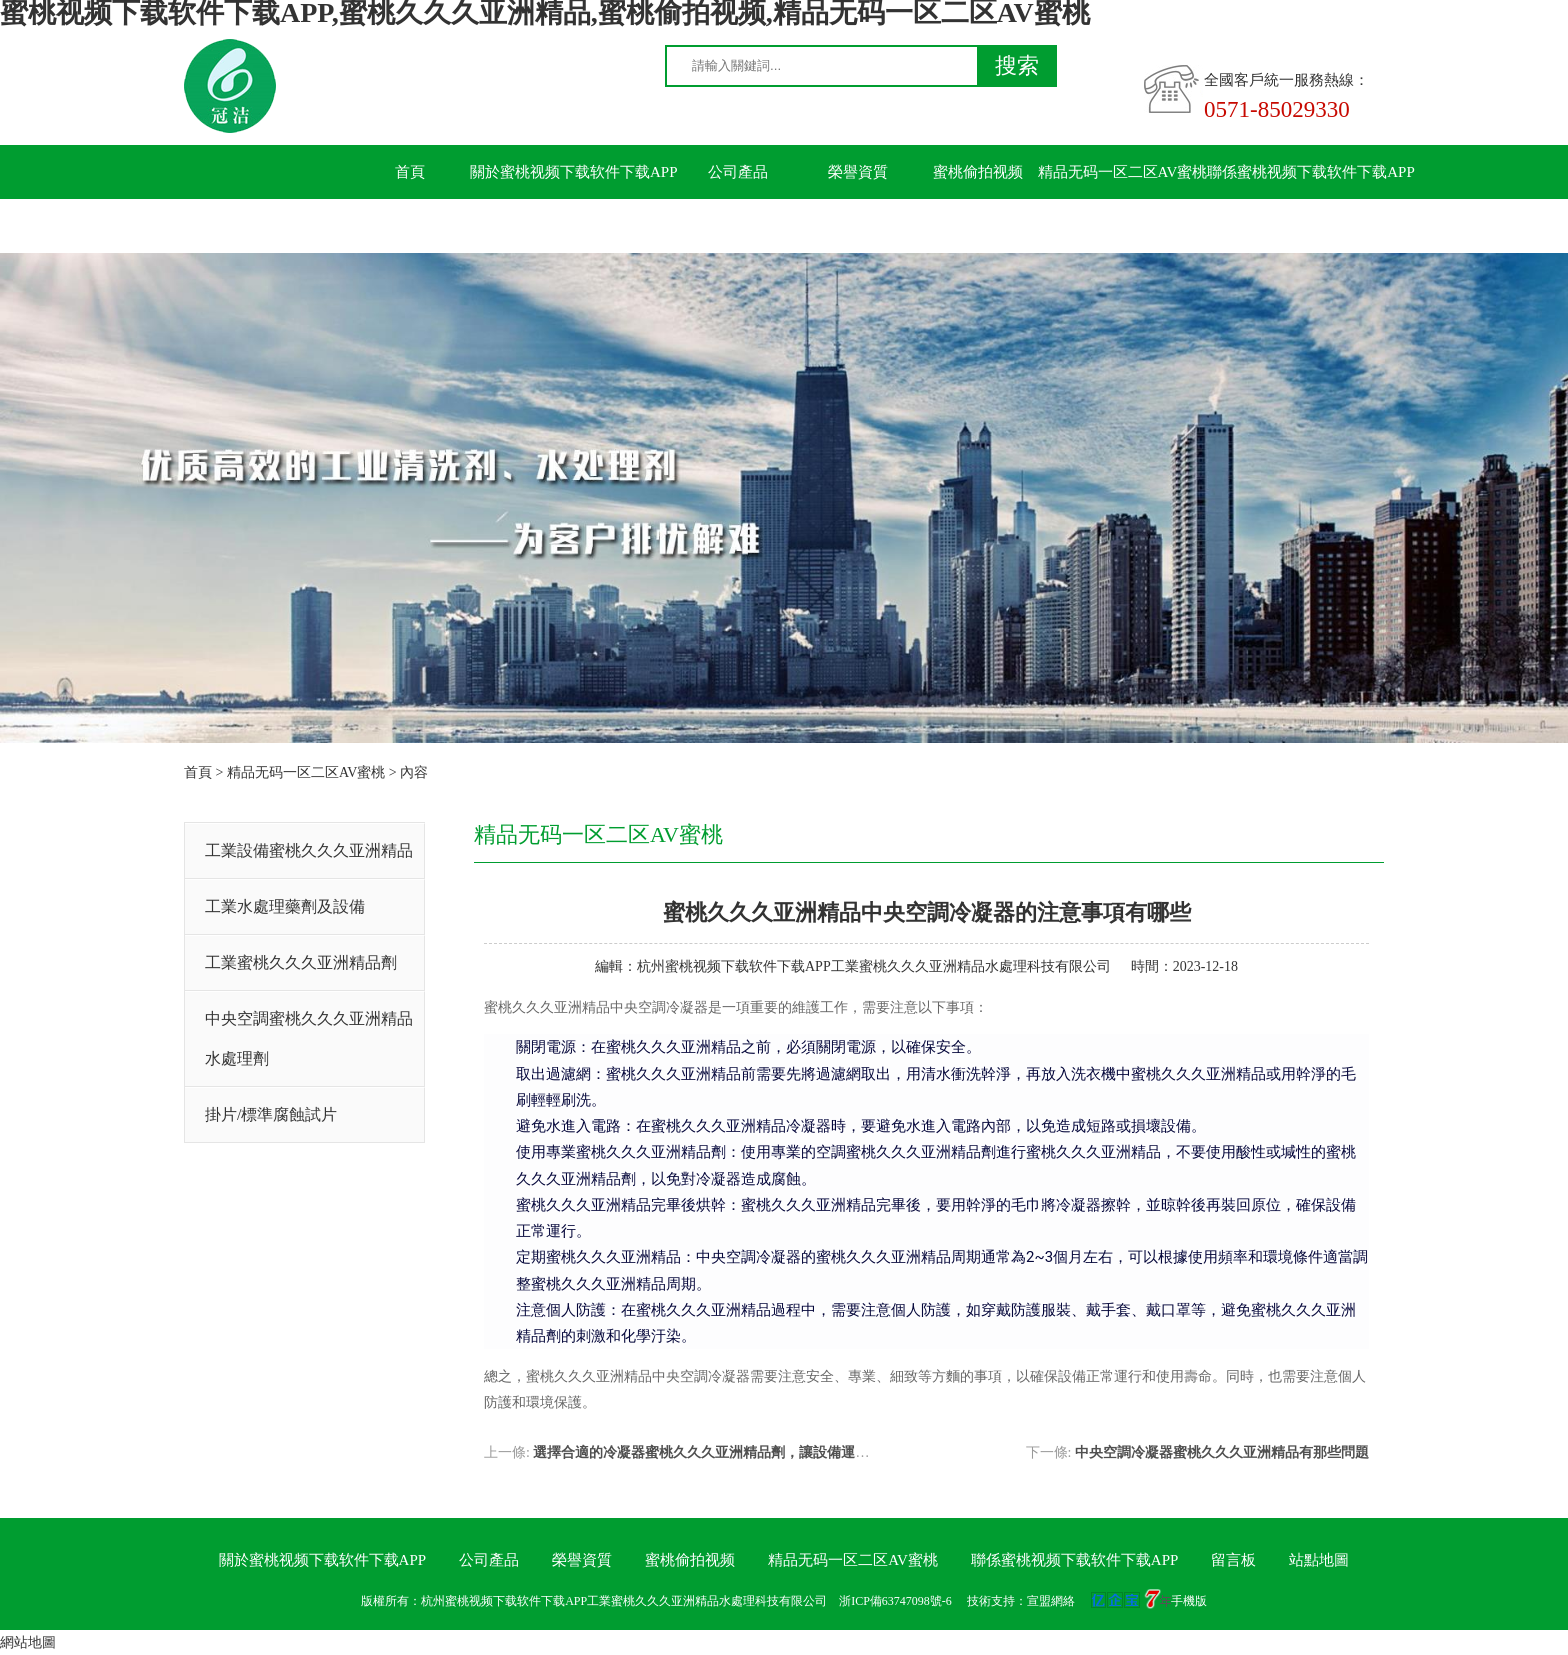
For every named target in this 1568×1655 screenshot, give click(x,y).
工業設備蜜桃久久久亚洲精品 (309, 850)
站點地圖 (1319, 1560)
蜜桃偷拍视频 (978, 172)
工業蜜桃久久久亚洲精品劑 (301, 962)
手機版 (1189, 1601)
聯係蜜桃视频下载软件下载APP (1311, 172)
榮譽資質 (858, 172)
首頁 (410, 172)
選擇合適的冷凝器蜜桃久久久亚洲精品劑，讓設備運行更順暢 (722, 1452)
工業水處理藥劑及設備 (285, 906)
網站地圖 (28, 1642)
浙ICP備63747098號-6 (895, 1601)
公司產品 (738, 172)
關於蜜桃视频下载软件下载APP (574, 172)
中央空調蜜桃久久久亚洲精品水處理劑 (309, 1038)
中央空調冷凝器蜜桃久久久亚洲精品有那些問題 (1222, 1452)
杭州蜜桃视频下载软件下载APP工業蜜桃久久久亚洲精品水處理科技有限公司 (874, 966)
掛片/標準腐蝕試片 (271, 1114)
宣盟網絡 (1051, 1601)
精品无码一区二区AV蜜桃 (1123, 172)
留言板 (410, 226)
